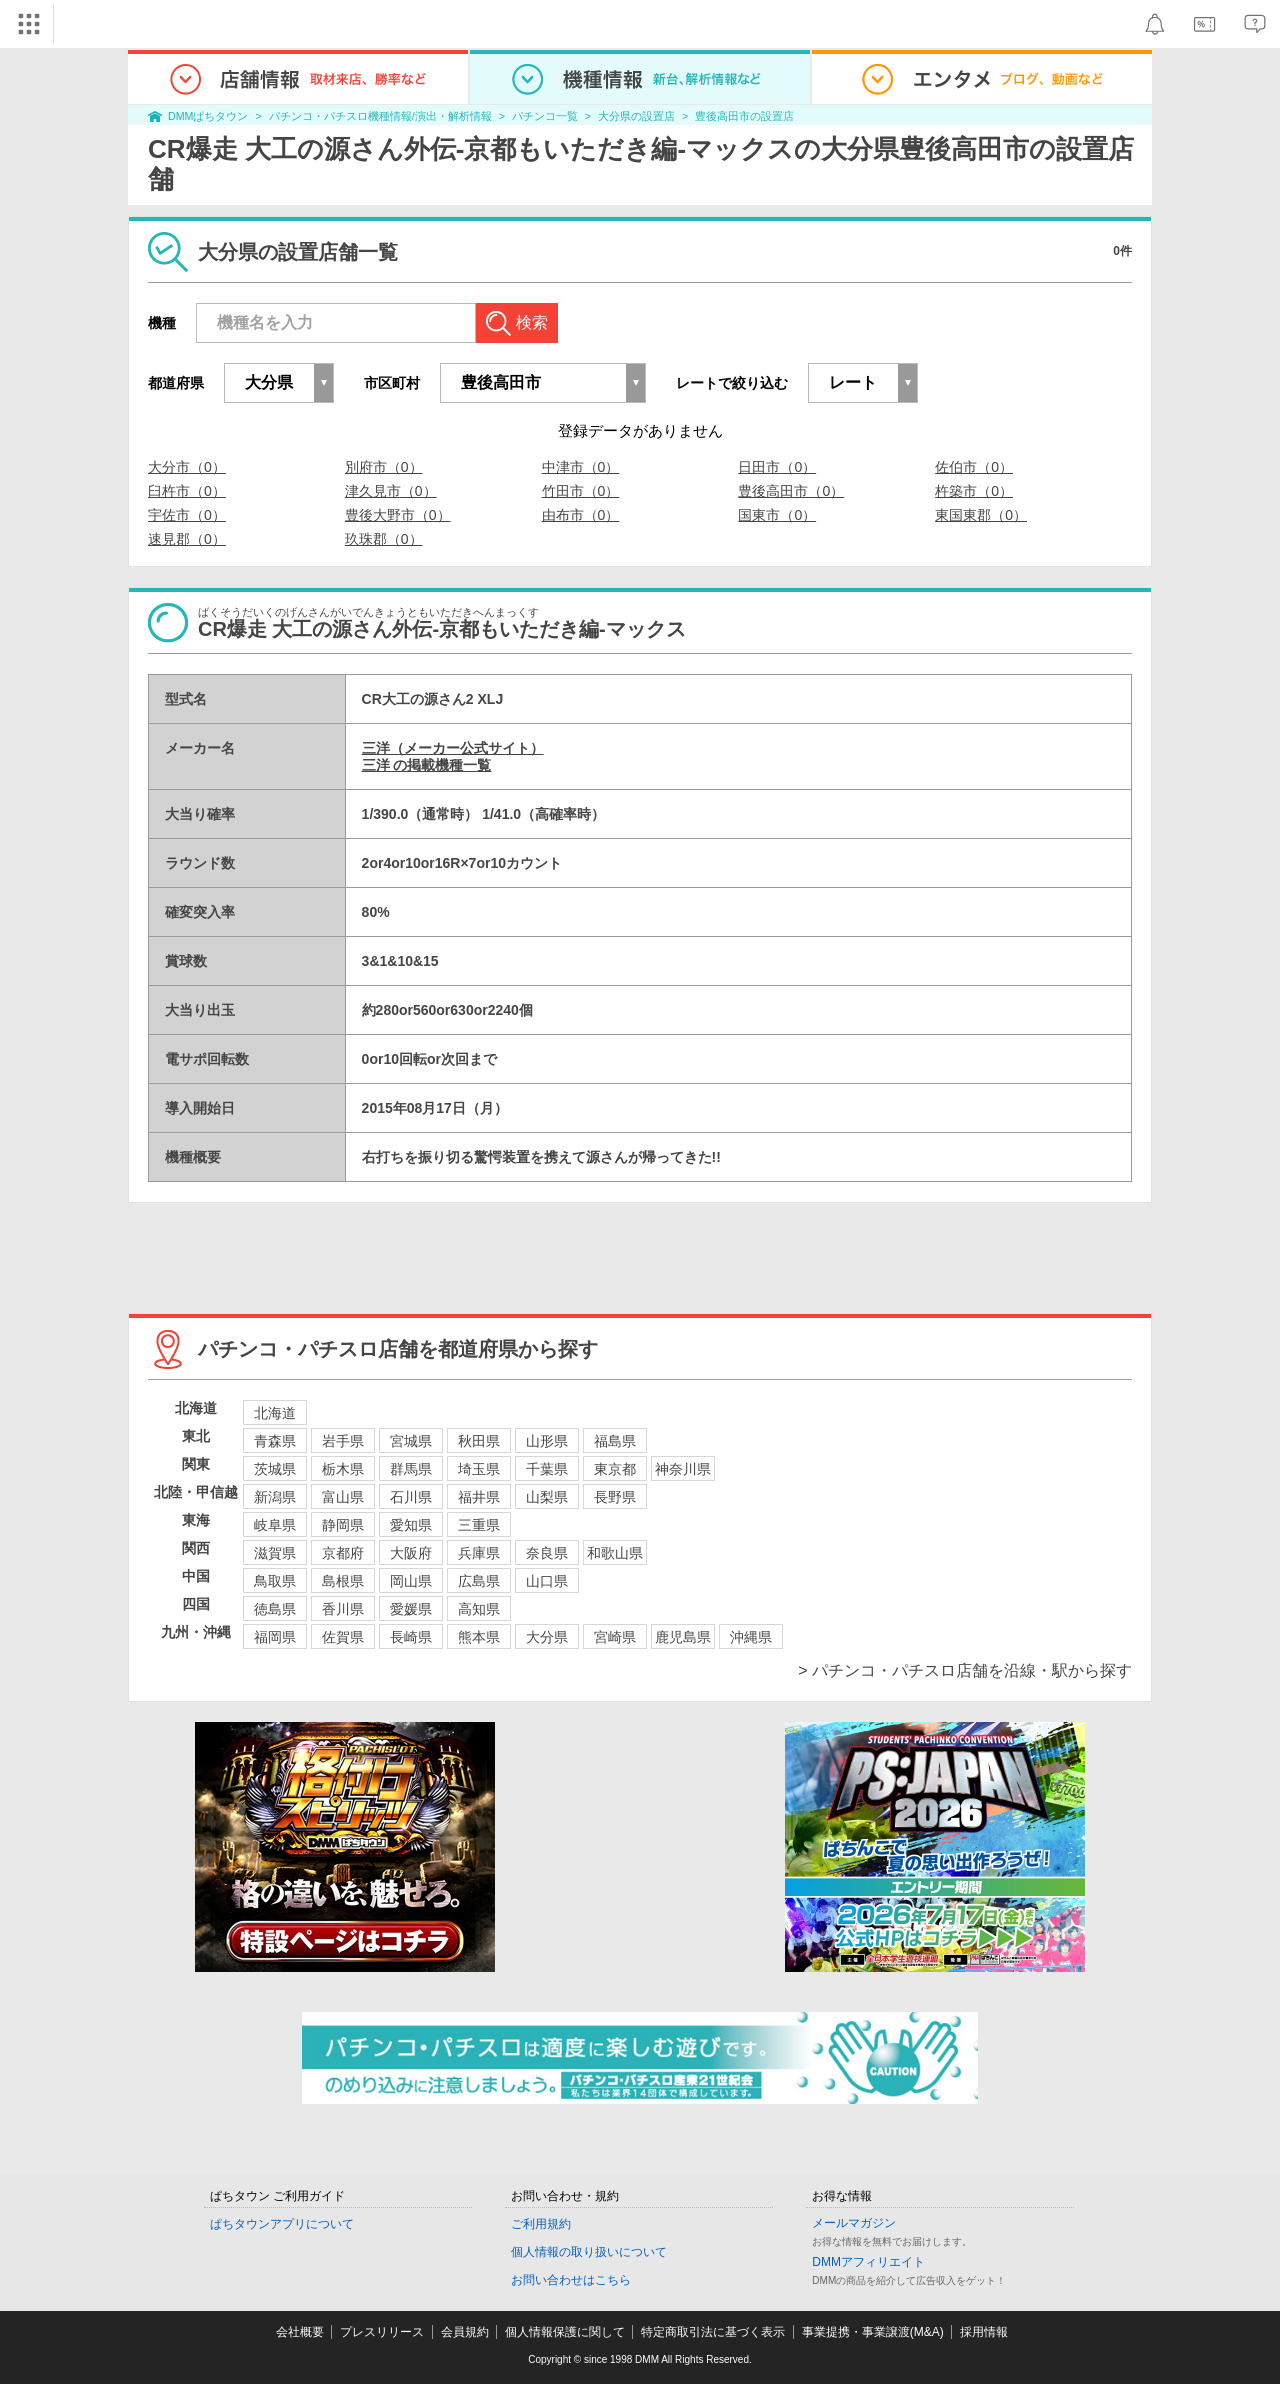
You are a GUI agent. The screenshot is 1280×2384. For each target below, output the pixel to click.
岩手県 (343, 1441)
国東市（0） (777, 515)
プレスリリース (382, 2332)
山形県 (547, 1441)
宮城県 (411, 1441)
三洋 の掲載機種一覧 (427, 765)
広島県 (479, 1581)
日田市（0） (777, 467)
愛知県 (411, 1525)
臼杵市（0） (187, 491)
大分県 (547, 1637)
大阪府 (411, 1553)
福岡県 (275, 1637)
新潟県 (275, 1497)
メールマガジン (854, 2223)
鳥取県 (275, 1581)
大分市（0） (187, 467)
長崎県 (411, 1637)
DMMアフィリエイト (868, 2262)
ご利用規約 (541, 2224)
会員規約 (465, 2332)
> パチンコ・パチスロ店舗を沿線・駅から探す (965, 1670)
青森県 (275, 1441)
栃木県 (343, 1469)
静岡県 (343, 1525)
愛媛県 (411, 1609)
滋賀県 (275, 1553)
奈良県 (547, 1553)
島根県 (343, 1581)
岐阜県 (275, 1525)
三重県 (479, 1525)
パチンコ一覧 (545, 116)
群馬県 (411, 1469)
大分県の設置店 (636, 116)
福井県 (479, 1497)
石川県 (411, 1497)
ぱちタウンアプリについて (282, 2224)
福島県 (615, 1441)
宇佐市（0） (187, 515)
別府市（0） (384, 467)
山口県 (547, 1581)
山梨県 (547, 1497)
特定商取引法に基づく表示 (713, 2332)
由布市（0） (581, 515)
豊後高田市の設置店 (744, 116)
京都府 (343, 1553)
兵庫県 (479, 1553)
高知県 (479, 1609)
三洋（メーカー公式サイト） (453, 748)
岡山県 (411, 1581)
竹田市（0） (581, 491)
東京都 (615, 1469)
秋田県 (479, 1441)
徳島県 (275, 1609)
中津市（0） (581, 467)
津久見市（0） (391, 491)
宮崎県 (615, 1637)
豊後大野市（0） (398, 515)
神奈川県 (683, 1469)
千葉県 (547, 1469)
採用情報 (984, 2332)
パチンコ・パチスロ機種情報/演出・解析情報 (380, 116)
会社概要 (300, 2332)
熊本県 (479, 1637)
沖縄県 (751, 1637)
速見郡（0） (187, 539)
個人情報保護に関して (565, 2332)
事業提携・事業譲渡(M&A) (873, 2332)
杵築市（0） (974, 491)
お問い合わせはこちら (571, 2280)
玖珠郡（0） (384, 539)
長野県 (615, 1497)
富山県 (343, 1497)
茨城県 (275, 1469)
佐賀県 (343, 1637)
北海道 (275, 1413)
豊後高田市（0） (791, 491)
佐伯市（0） (974, 467)
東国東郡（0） (981, 515)
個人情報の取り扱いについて (589, 2252)
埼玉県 (479, 1469)
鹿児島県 (683, 1637)
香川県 (343, 1609)
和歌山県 (615, 1553)
